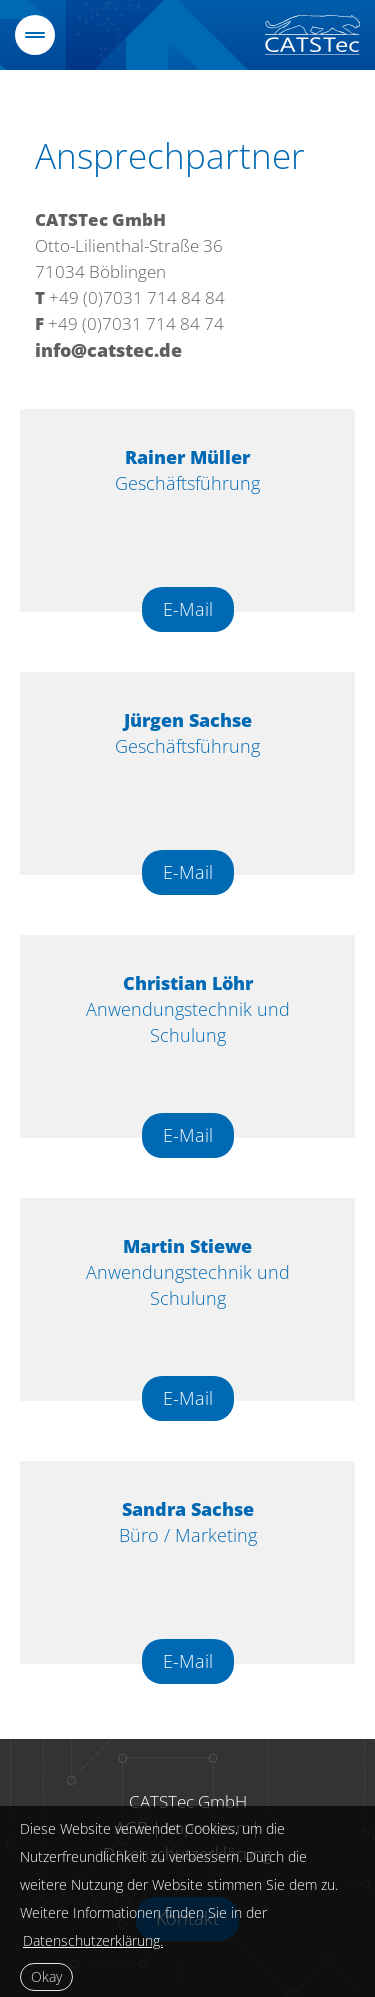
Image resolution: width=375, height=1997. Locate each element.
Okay (46, 1976)
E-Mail (188, 609)
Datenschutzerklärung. (93, 1940)
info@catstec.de (108, 350)
